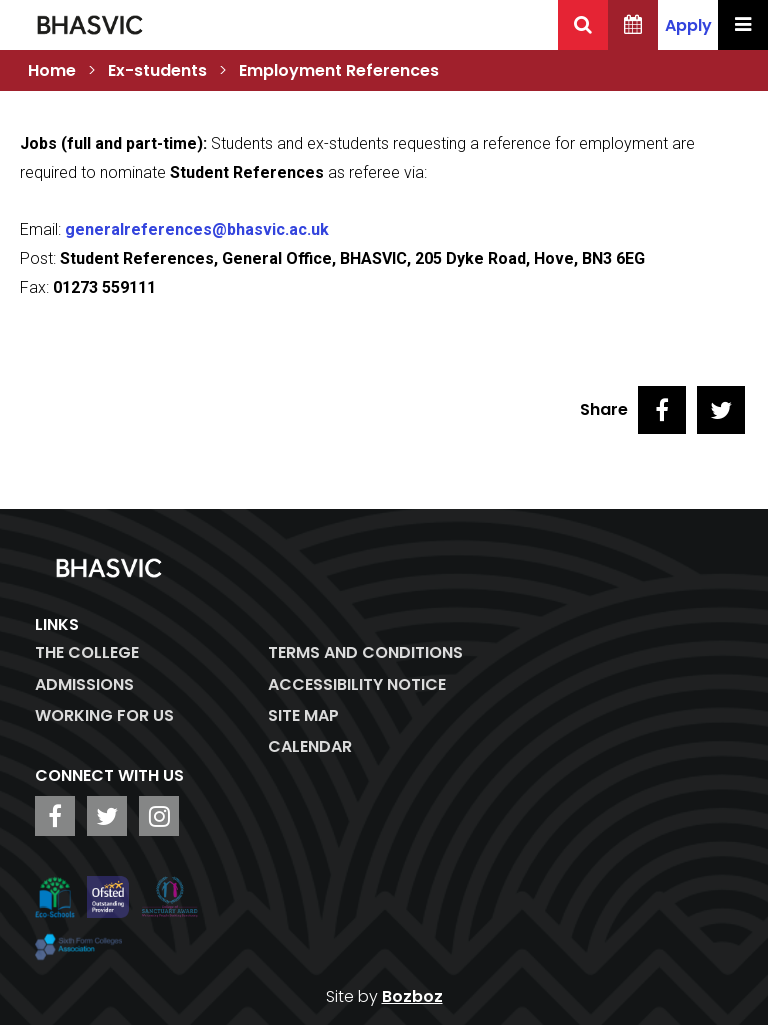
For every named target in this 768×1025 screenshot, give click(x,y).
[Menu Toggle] (743, 25)
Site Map (303, 715)
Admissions (84, 684)
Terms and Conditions (365, 652)
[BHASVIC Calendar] (633, 25)
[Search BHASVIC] (583, 25)
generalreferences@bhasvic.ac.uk (197, 229)
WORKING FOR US (104, 715)
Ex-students (157, 70)
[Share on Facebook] (662, 410)
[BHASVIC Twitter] (107, 816)
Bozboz (412, 996)
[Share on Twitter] (721, 410)
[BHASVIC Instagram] (159, 816)
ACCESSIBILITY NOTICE (357, 684)
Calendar (310, 746)
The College (87, 652)
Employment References (339, 70)
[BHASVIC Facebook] (55, 816)
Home (52, 70)
